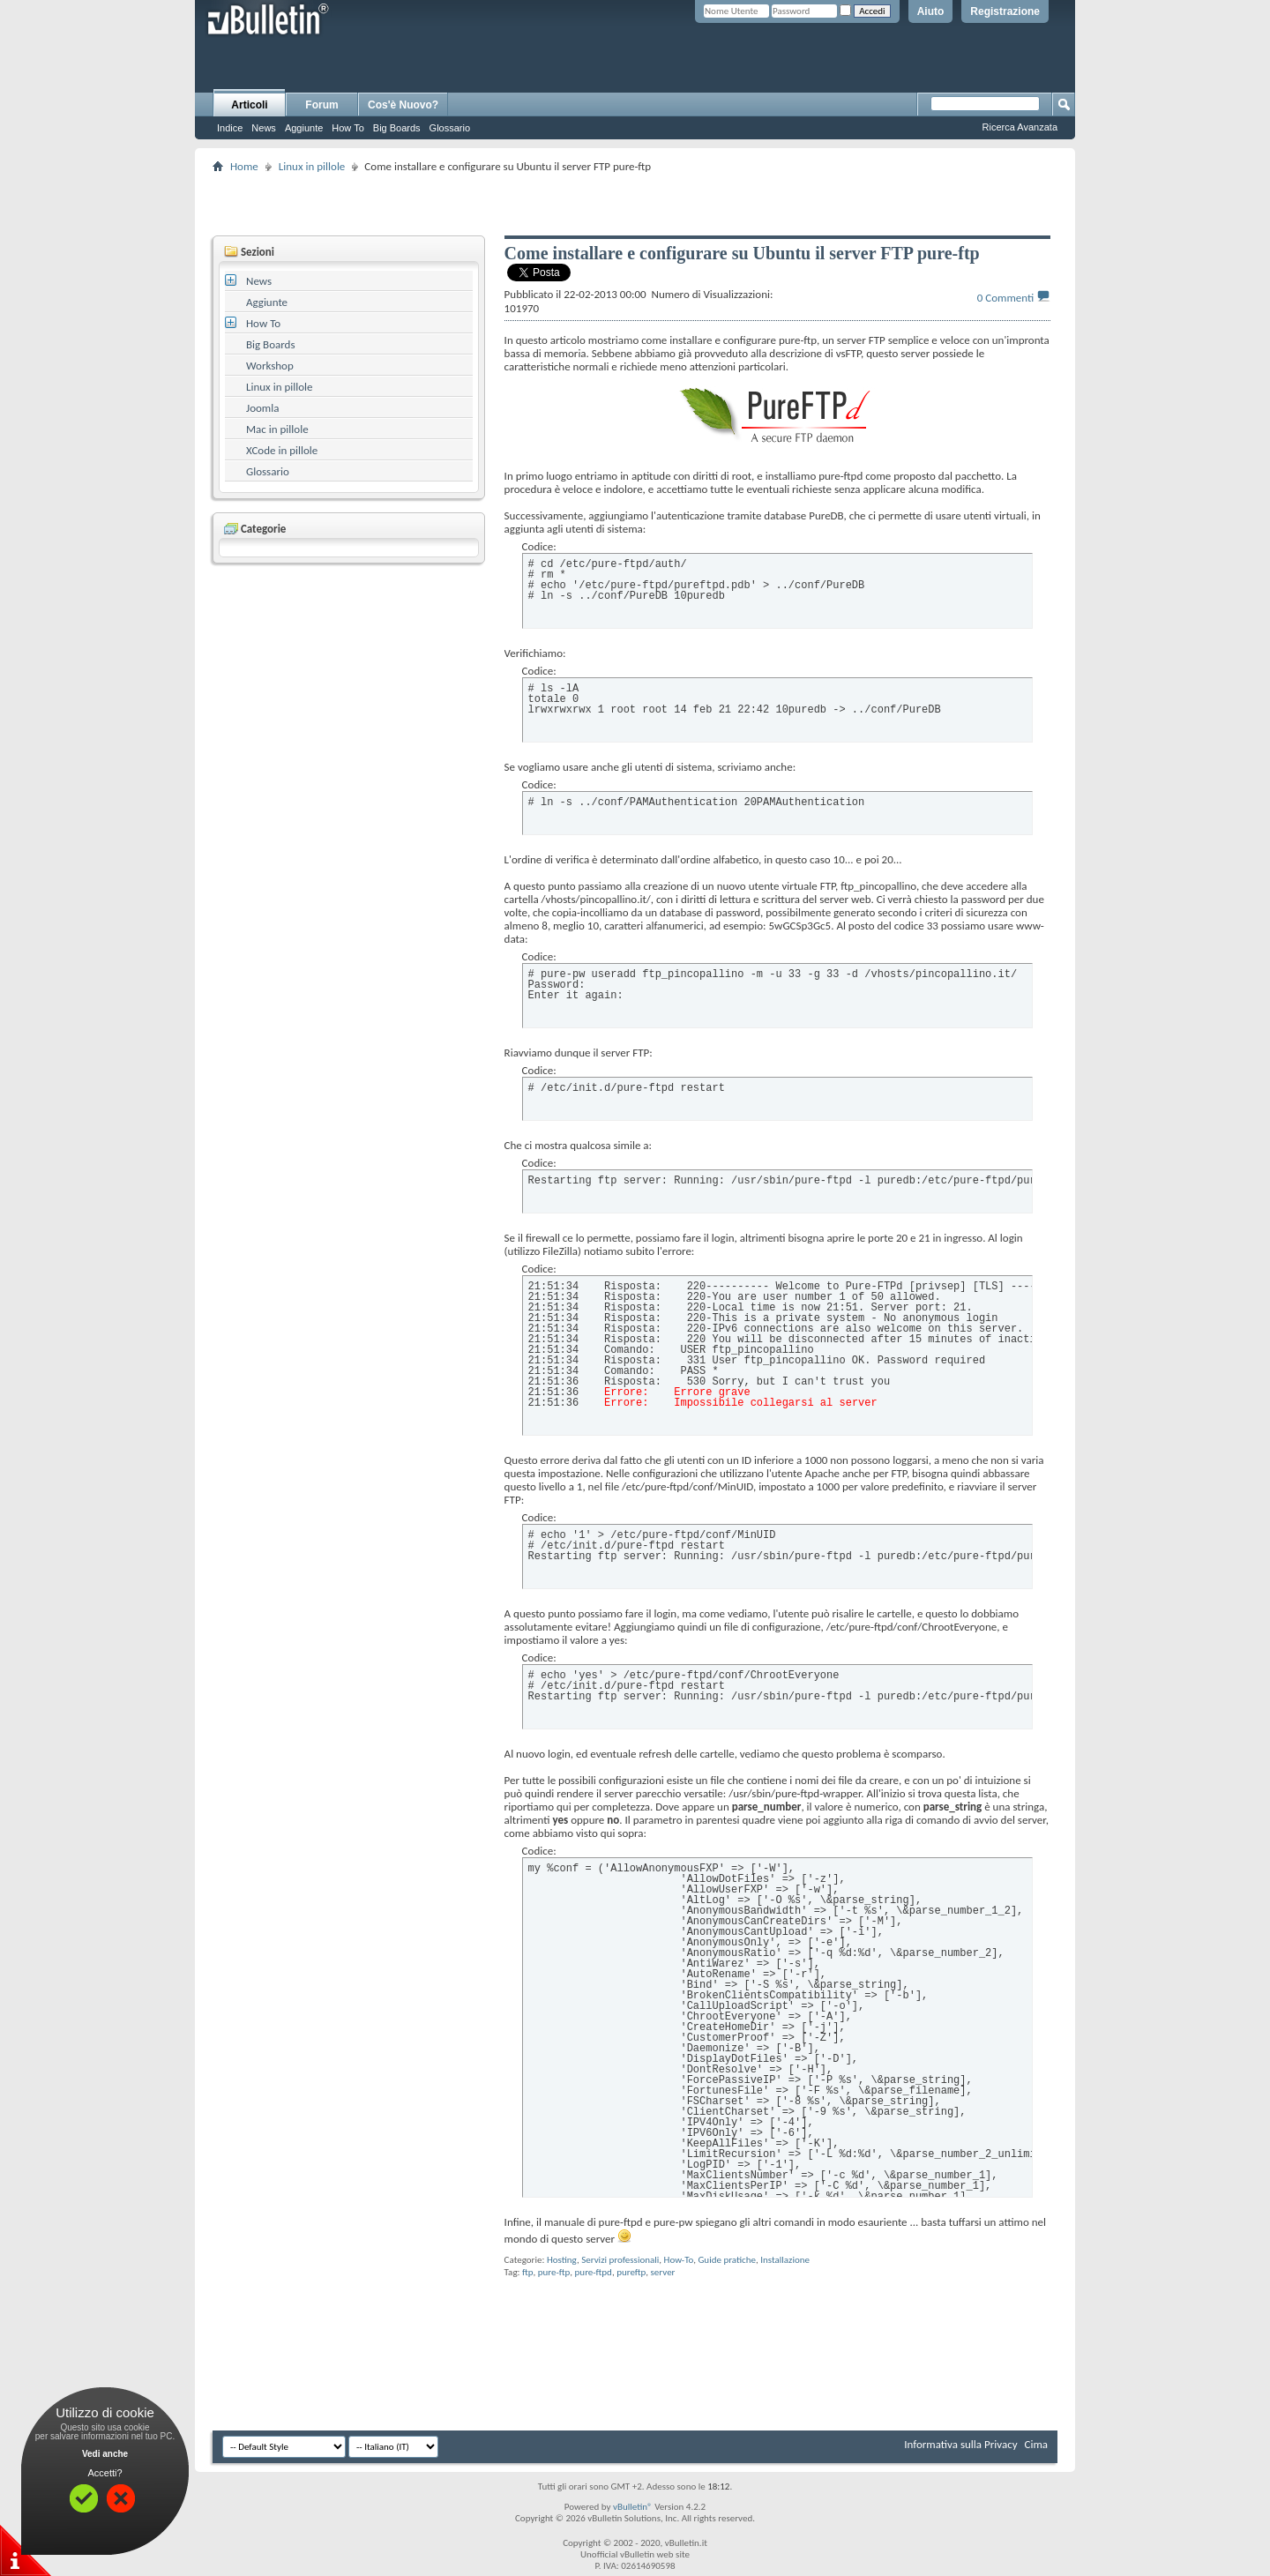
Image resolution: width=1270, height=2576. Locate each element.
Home (244, 166)
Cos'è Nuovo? (403, 105)
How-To (679, 2260)
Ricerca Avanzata (1019, 127)
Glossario (450, 128)
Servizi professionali (620, 2260)
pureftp (631, 2272)
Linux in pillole (312, 166)
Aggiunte (304, 128)
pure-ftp (554, 2272)
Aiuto (931, 11)
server (663, 2272)
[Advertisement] (635, 203)
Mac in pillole (277, 429)
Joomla (262, 407)
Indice (230, 128)
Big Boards (397, 128)
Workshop (270, 365)
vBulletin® (633, 2507)
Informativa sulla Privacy (960, 2444)
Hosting (562, 2260)
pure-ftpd (593, 2272)
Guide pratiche (727, 2260)
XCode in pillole (282, 450)
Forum (321, 105)
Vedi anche (105, 2454)
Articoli (249, 105)
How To (347, 128)
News (263, 128)
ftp (528, 2272)
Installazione (785, 2260)
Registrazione (1005, 11)
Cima (1036, 2444)
